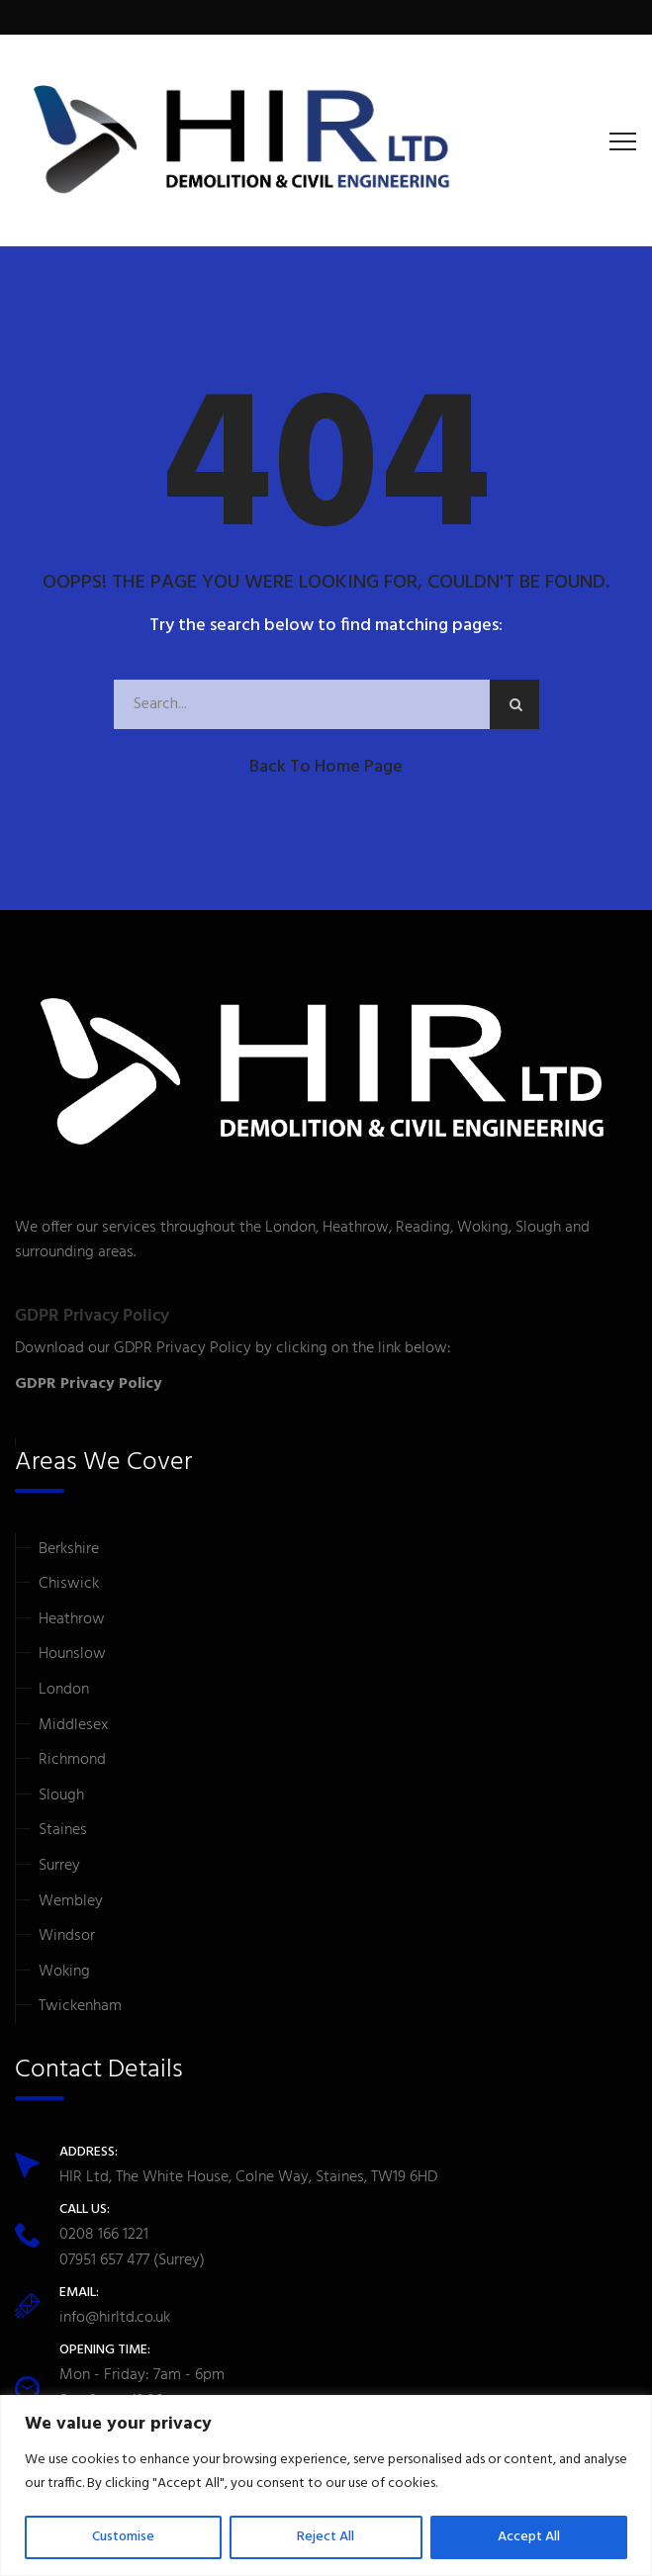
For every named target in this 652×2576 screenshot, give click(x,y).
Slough (61, 1795)
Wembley (71, 1901)
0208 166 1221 (103, 2235)
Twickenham (80, 2006)
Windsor (67, 1936)
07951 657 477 (104, 2260)
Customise (123, 2537)
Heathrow (72, 1619)
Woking (64, 1971)
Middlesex (73, 1725)
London (64, 1689)
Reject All (325, 2537)
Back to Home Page (326, 767)
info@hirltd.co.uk (114, 2318)
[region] (326, 2485)
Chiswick (69, 1584)
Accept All (529, 2537)
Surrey (59, 1866)
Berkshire (69, 1549)
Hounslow (72, 1654)
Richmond (72, 1760)
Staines (63, 1830)
